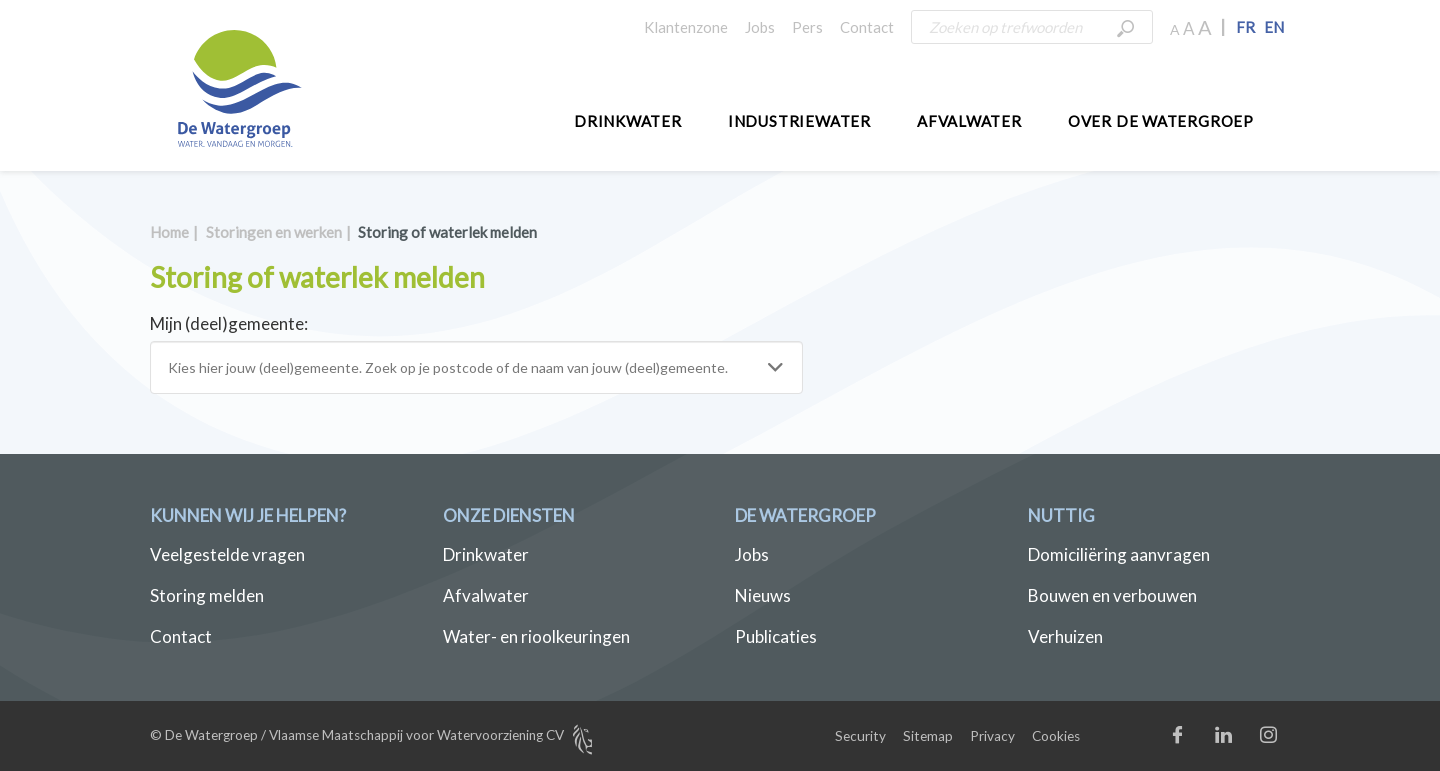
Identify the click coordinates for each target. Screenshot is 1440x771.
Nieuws (763, 595)
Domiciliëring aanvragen (1119, 554)
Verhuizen (1065, 636)
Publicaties (776, 636)
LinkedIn (1243, 739)
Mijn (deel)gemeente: (229, 323)
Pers (807, 27)
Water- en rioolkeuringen (536, 636)
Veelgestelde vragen (227, 554)
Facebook (1198, 739)
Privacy (992, 736)
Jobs (760, 27)
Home (169, 232)
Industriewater (799, 121)
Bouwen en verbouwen (1112, 595)
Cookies (1056, 736)
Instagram (1289, 739)
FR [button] (1245, 27)
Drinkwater (628, 121)
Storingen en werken (274, 232)
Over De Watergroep (1161, 121)
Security (860, 736)
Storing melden (207, 595)
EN (1274, 27)
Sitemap (928, 736)
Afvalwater (969, 121)
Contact (867, 27)
